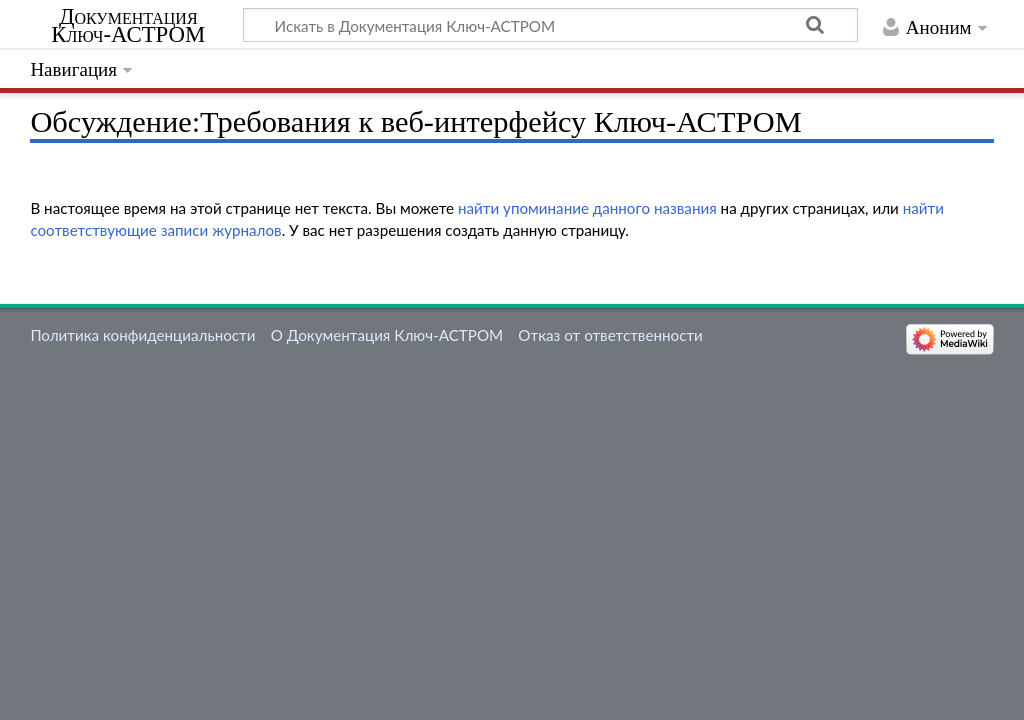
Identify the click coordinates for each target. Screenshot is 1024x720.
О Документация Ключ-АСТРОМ (387, 335)
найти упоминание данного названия (587, 208)
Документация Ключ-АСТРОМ (128, 26)
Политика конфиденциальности (142, 335)
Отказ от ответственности (610, 335)
